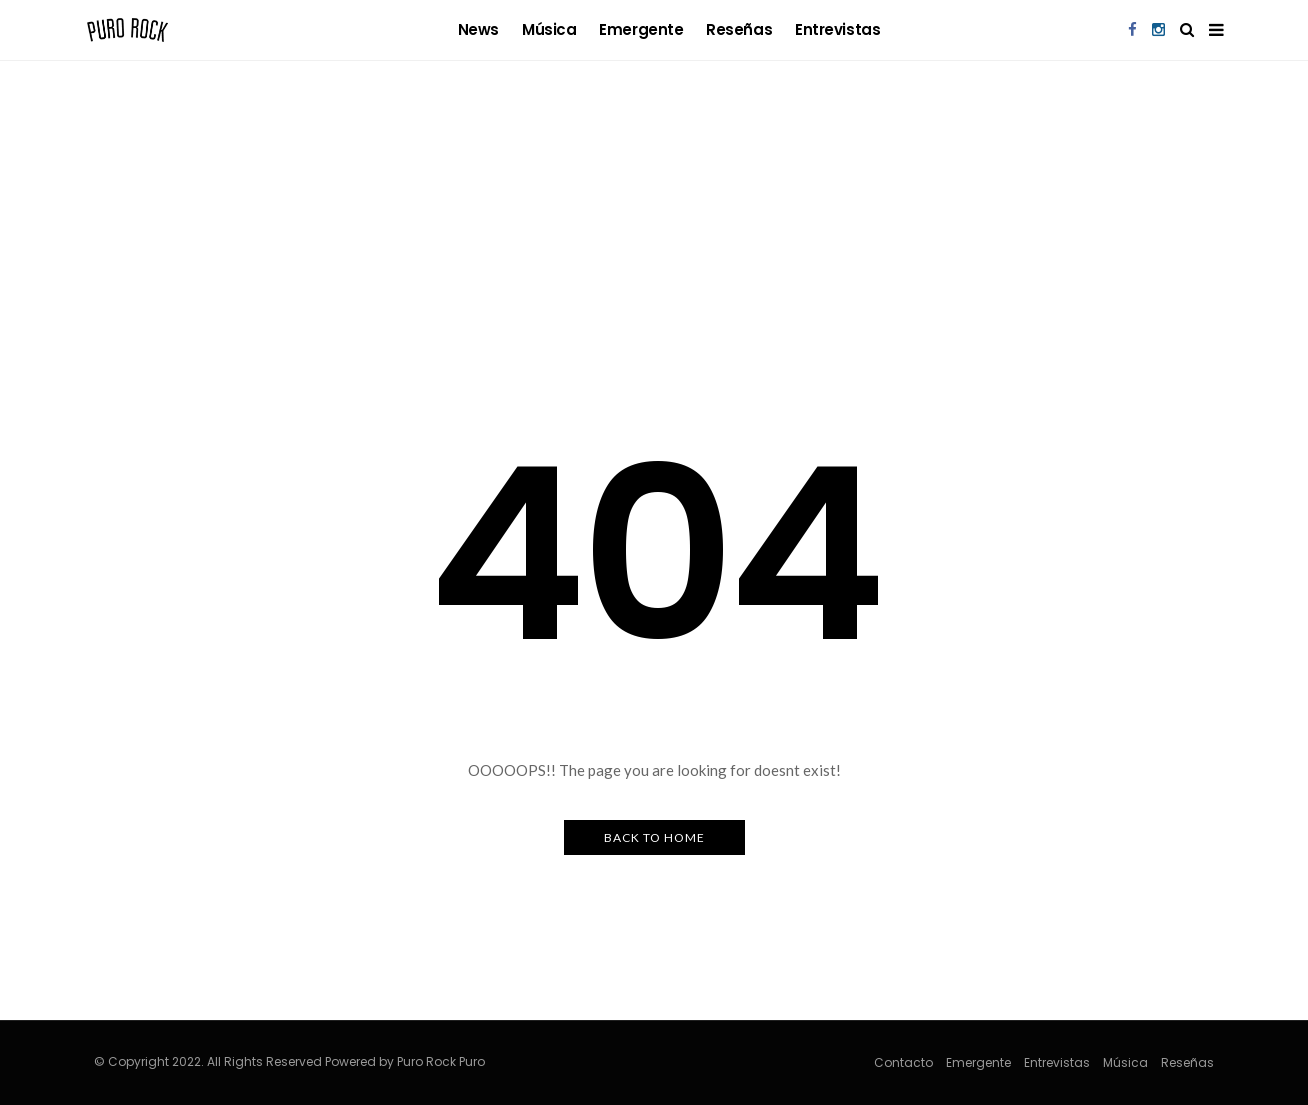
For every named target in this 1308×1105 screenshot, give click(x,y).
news (478, 29)
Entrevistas (837, 29)
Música (549, 29)
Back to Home (654, 837)
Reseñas (739, 29)
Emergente (641, 29)
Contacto (903, 1062)
